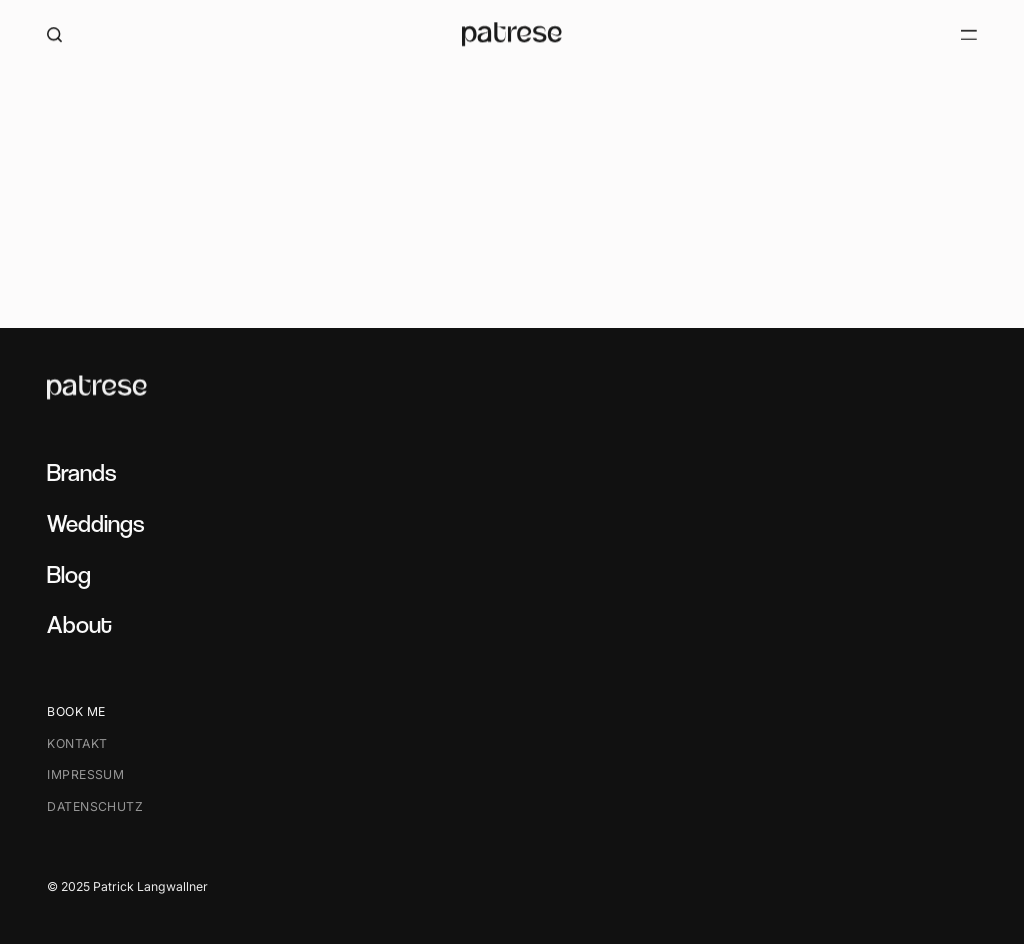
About (79, 625)
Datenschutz (95, 806)
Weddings (95, 523)
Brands (81, 472)
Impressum (85, 775)
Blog (69, 574)
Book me (76, 712)
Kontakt (77, 743)
